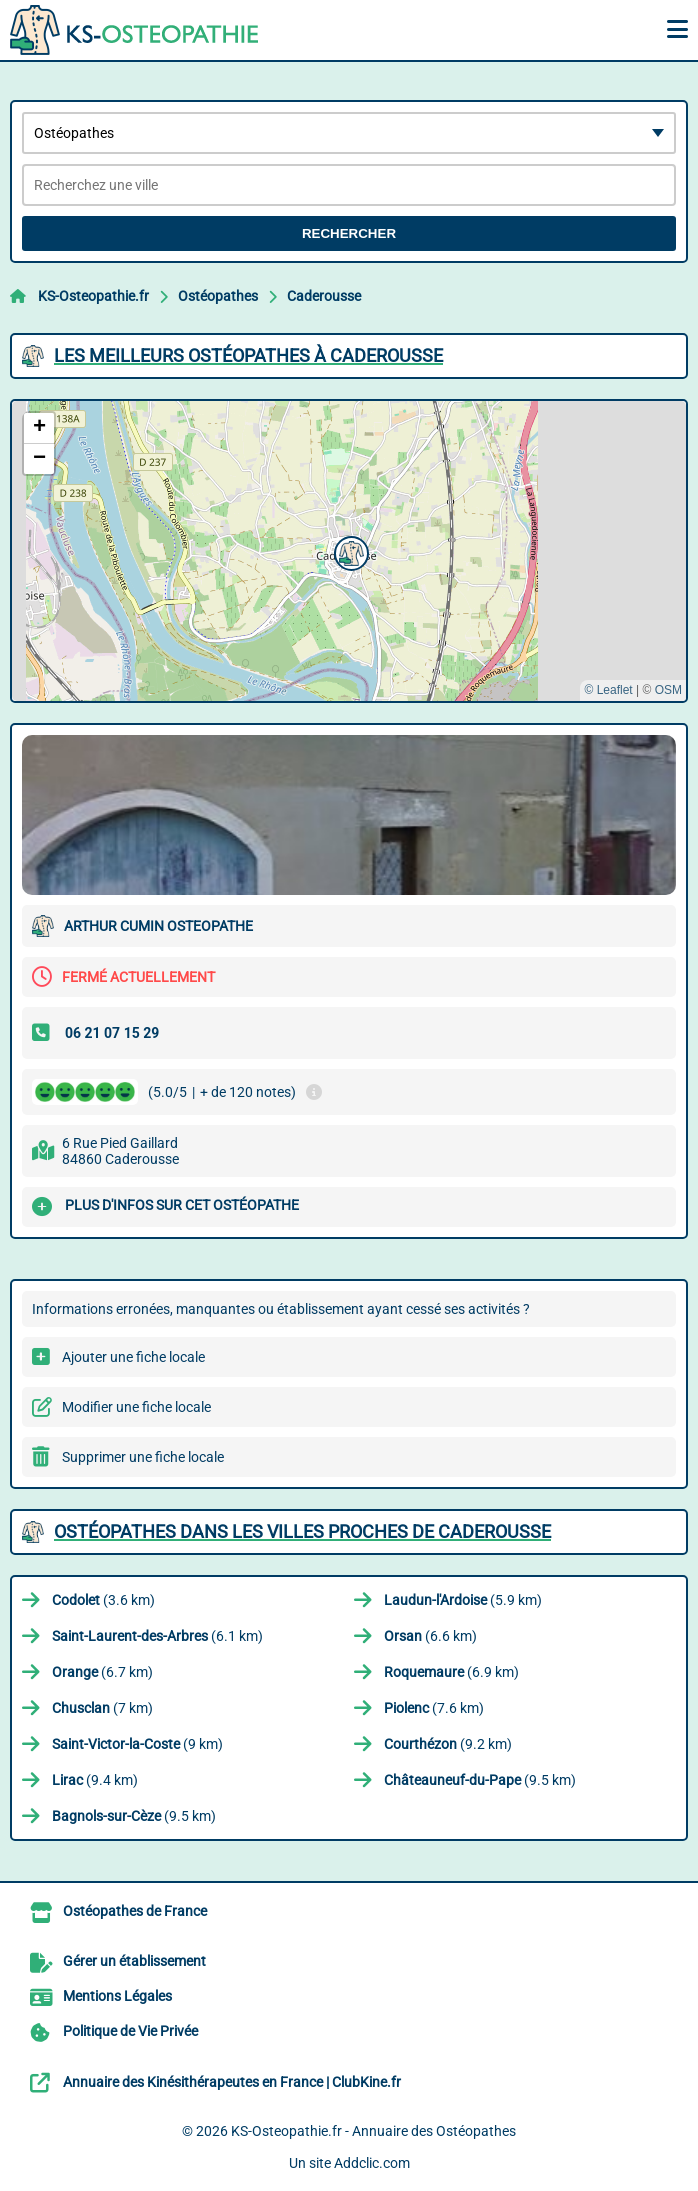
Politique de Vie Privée (130, 2031)
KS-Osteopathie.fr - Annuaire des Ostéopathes (373, 2131)
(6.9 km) (451, 1672)
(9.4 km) (95, 1780)
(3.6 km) (103, 1600)
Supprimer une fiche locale (143, 1457)
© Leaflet (608, 690)
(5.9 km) (463, 1600)
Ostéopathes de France (135, 1911)
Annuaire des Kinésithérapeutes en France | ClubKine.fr (232, 2082)
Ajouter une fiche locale (133, 1357)
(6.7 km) (102, 1672)
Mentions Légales (117, 1996)
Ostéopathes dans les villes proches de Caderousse (302, 1531)
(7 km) (102, 1708)
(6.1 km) (157, 1636)
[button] (349, 551)
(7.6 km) (434, 1708)
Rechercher (349, 233)
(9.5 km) (480, 1780)
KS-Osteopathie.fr (93, 296)
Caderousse (324, 296)
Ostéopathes (218, 296)
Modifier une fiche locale (136, 1407)
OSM (668, 690)
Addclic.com (372, 2163)
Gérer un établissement (134, 1961)
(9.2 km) (448, 1744)
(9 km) (137, 1744)
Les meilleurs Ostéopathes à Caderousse (248, 355)
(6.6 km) (430, 1636)
